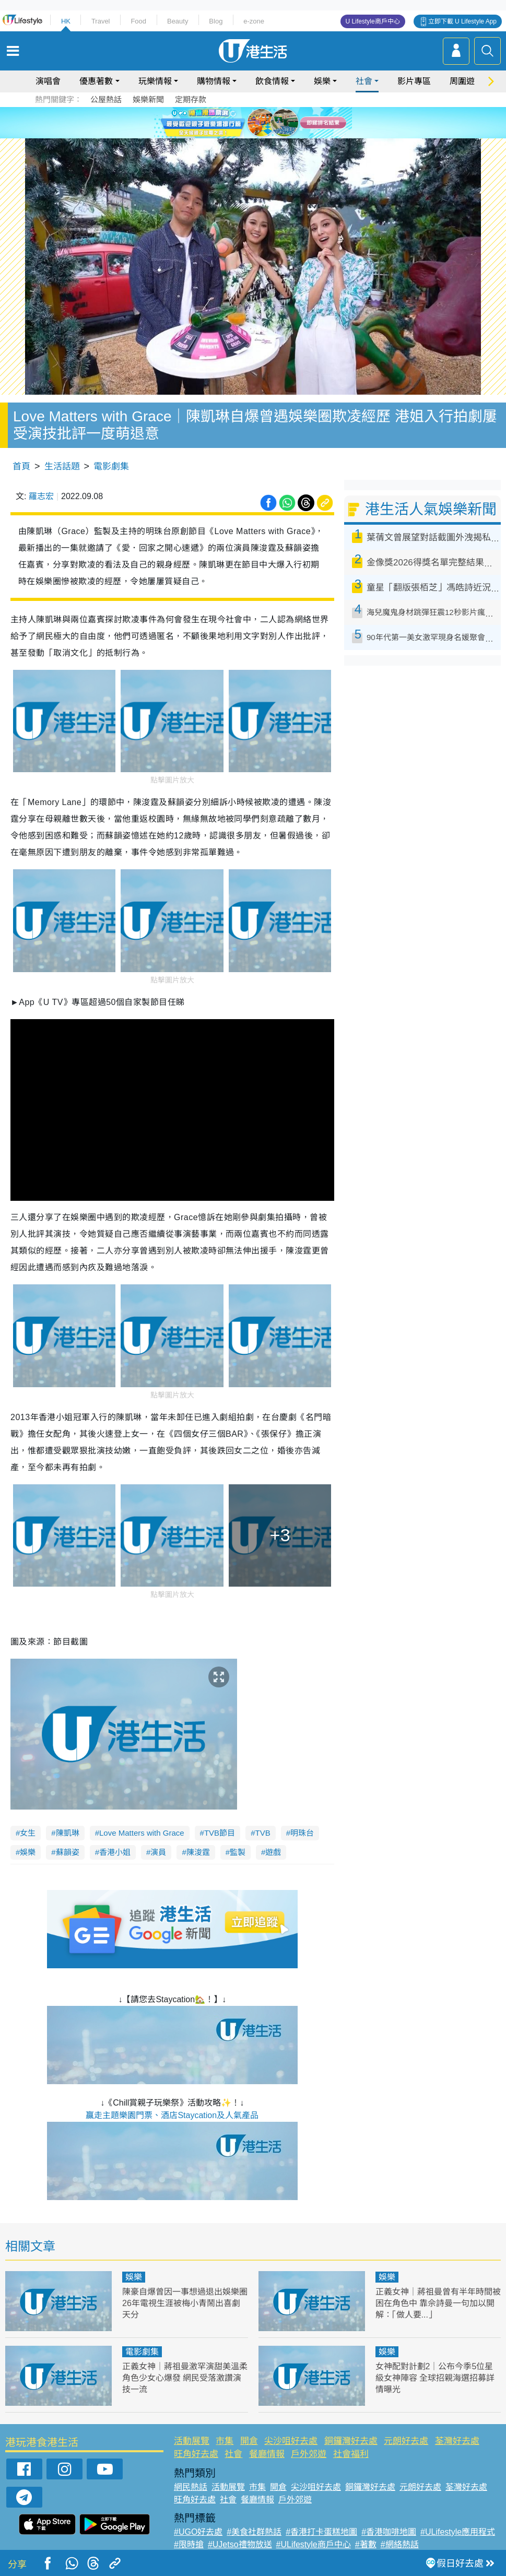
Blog (215, 21)
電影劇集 (111, 466)
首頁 (21, 466)
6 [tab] (282, 122)
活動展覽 (191, 2441)
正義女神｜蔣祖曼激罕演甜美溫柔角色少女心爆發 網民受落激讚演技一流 (185, 2378)
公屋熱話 (106, 99)
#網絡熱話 (400, 2544)
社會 (364, 81)
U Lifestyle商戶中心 (373, 21)
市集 (224, 2441)
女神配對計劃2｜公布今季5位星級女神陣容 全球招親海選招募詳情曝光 (435, 2378)
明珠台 (302, 1832)
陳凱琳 (67, 1832)
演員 (158, 1852)
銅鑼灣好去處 (351, 2441)
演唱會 (48, 81)
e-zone (253, 21)
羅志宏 (41, 496)
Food (138, 21)
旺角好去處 (196, 2454)
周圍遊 (462, 81)
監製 (237, 1852)
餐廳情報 (267, 2454)
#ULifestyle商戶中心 (313, 2544)
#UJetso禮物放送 (240, 2544)
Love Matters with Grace (141, 1832)
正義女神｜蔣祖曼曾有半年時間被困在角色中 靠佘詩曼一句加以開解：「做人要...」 (438, 2303)
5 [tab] (271, 122)
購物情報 (213, 81)
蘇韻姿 (67, 1852)
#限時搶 (189, 2544)
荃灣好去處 (457, 2441)
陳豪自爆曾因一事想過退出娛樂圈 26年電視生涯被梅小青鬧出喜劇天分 (185, 2303)
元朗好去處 (406, 2441)
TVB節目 (219, 1832)
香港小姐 (115, 1852)
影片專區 (414, 81)
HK (65, 21)
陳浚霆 (198, 1852)
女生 (28, 1832)
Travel (100, 21)
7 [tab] (256, 134)
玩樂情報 (155, 81)
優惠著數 (96, 81)
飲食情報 (272, 81)
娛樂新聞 (148, 99)
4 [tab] (261, 122)
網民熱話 (190, 2487)
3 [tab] (250, 122)
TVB (262, 1832)
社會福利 (351, 2454)
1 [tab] (230, 122)
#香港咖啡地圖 (388, 2531)
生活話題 (62, 466)
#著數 (365, 2544)
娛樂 (322, 81)
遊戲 (273, 1852)
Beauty (177, 21)
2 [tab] (240, 122)
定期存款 (190, 99)
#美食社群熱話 (254, 2531)
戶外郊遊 (308, 2454)
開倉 (249, 2441)
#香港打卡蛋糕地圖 (321, 2531)
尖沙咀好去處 (290, 2441)
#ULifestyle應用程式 (457, 2531)
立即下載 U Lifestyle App (462, 21)
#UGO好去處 (198, 2531)
